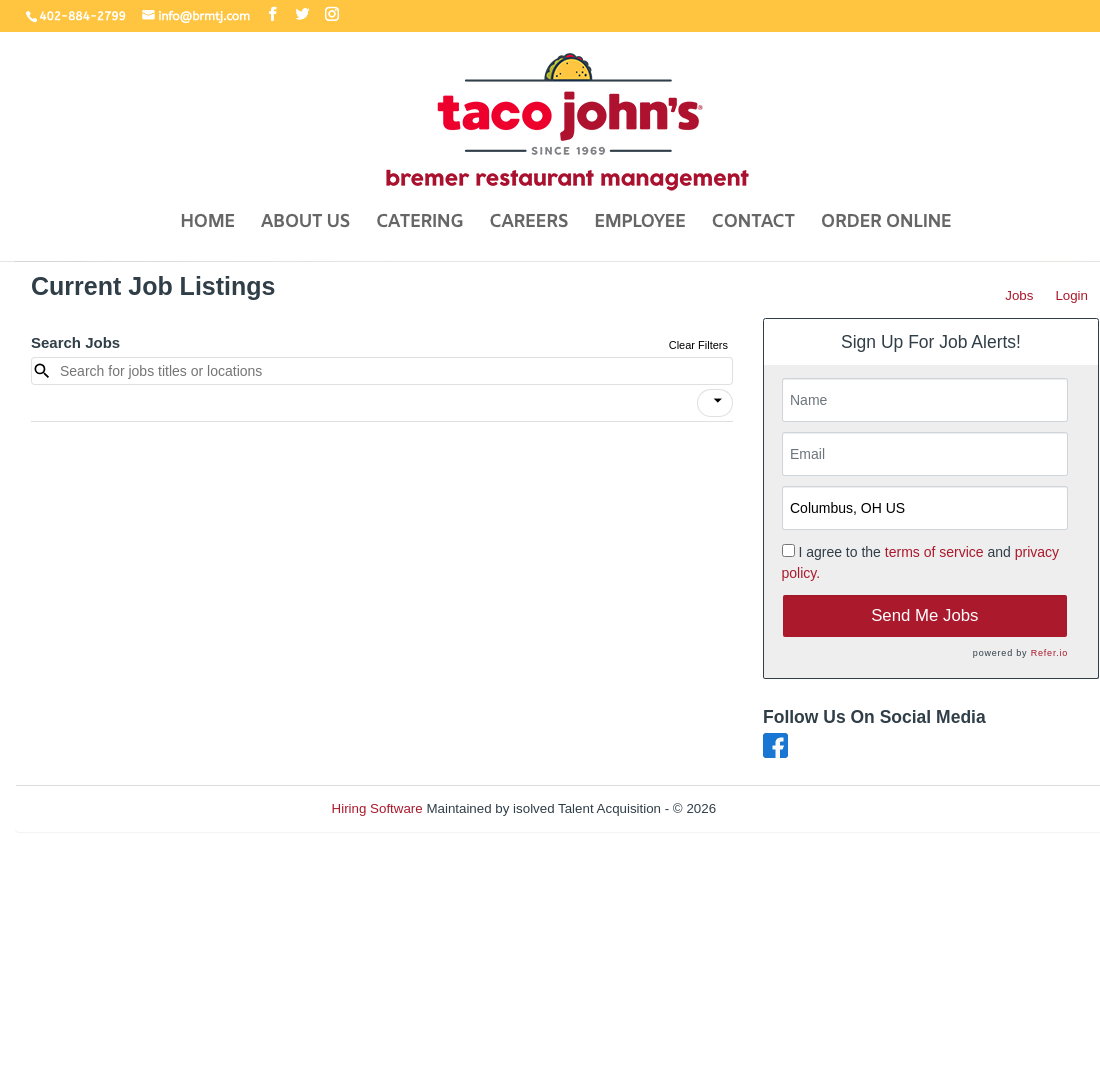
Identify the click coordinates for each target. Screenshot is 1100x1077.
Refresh (775, 808)
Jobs (1019, 295)
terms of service (934, 552)
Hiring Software (377, 808)
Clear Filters (698, 345)
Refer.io (1049, 653)
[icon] (718, 401)
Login (1071, 295)
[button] (715, 403)
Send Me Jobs (924, 615)
